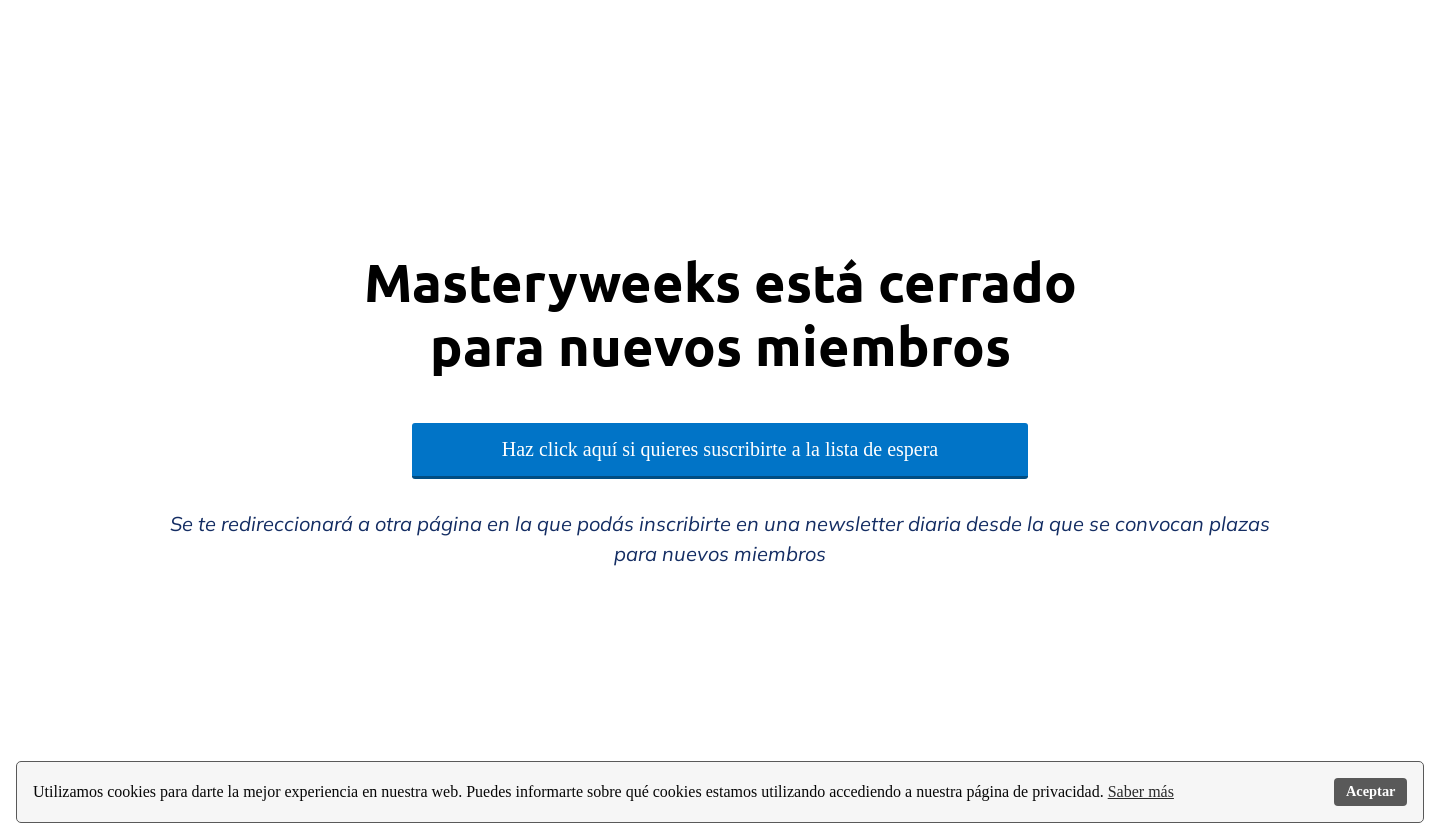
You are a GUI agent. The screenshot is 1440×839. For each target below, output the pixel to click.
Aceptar (1371, 791)
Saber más (1141, 791)
